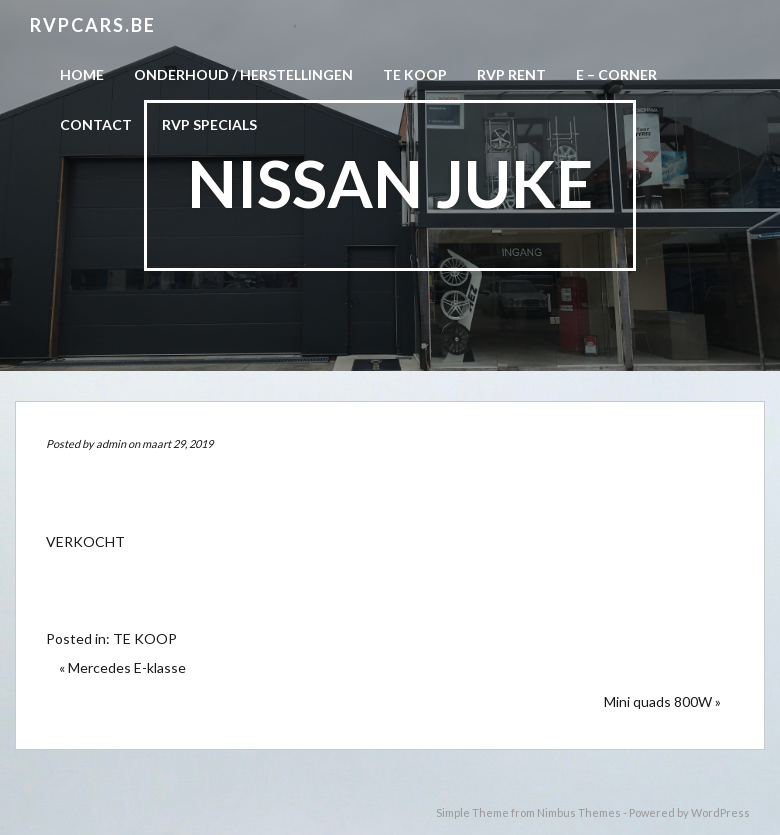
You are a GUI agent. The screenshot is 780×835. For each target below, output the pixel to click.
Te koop (415, 74)
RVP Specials (209, 124)
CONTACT (96, 124)
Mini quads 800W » (662, 701)
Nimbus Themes (579, 812)
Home (82, 74)
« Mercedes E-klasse (122, 667)
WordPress (720, 812)
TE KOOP (145, 638)
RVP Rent (511, 74)
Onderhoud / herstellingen (243, 74)
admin (111, 443)
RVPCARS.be (93, 25)
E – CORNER (616, 74)
